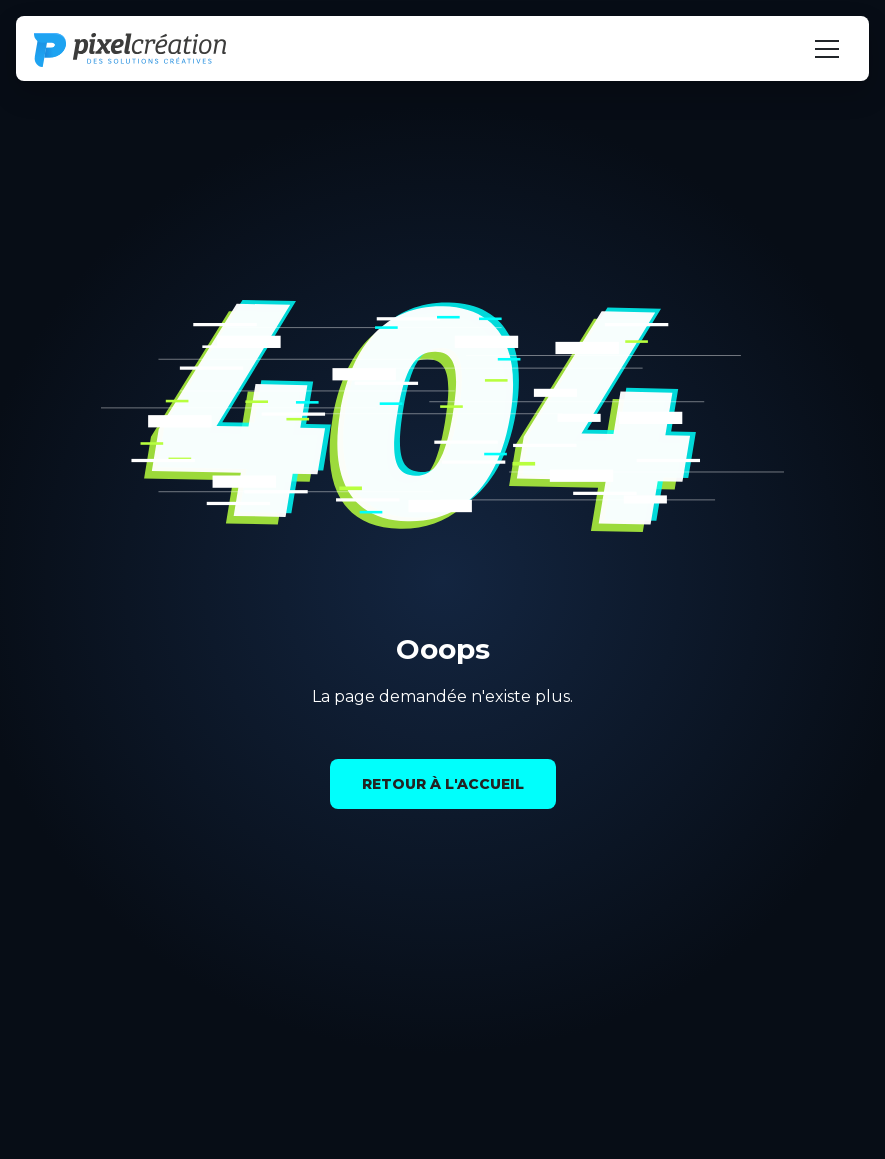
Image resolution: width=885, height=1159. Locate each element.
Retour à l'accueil (443, 784)
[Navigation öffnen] (827, 49)
